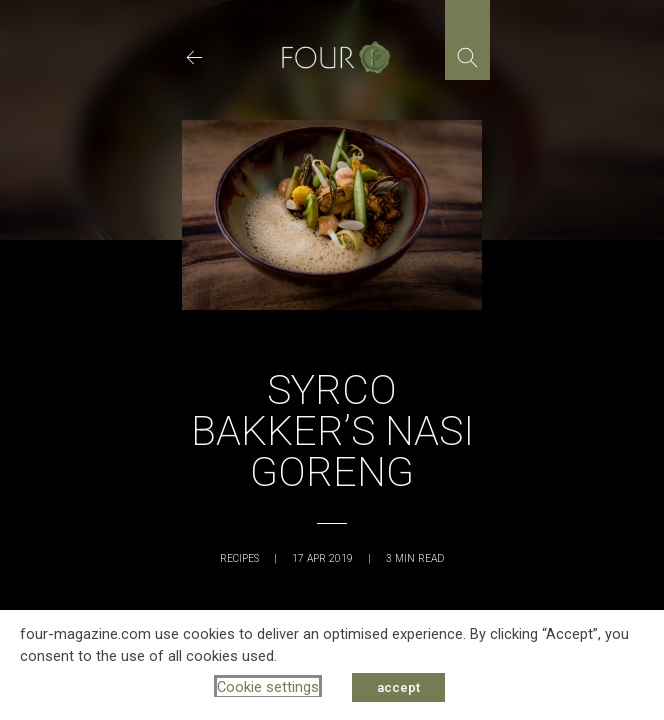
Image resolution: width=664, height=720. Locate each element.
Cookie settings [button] (268, 687)
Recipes (239, 558)
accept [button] (398, 687)
